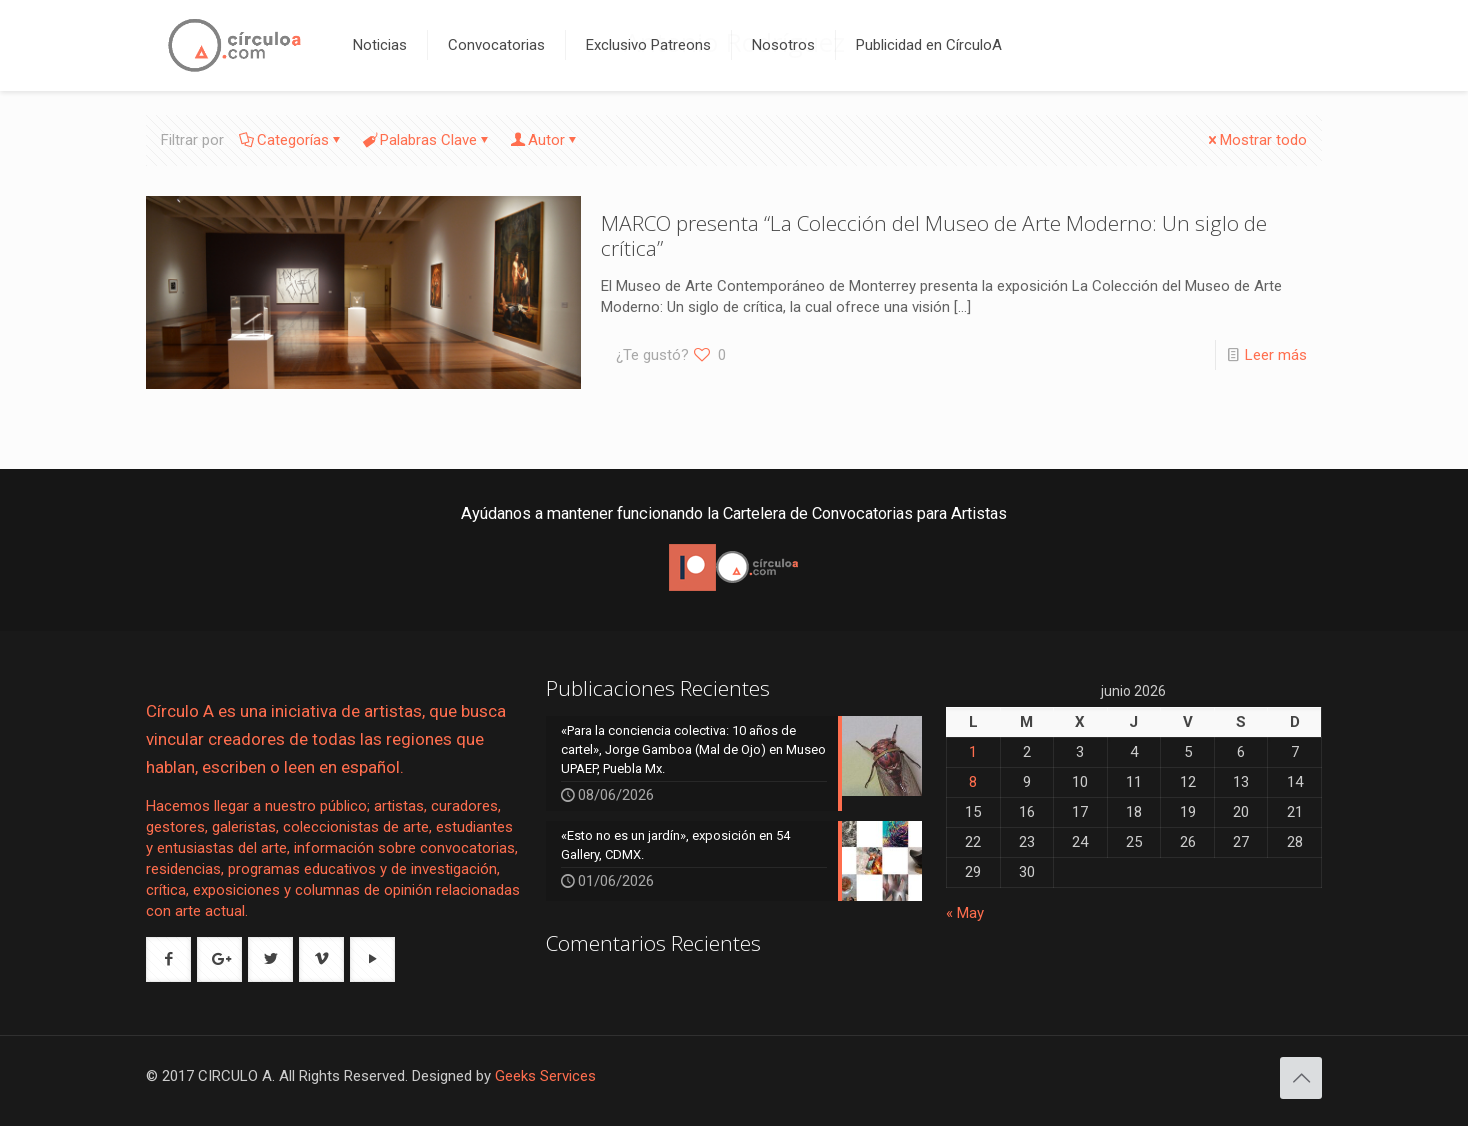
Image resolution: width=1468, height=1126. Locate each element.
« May (965, 913)
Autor (545, 140)
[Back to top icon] (1301, 1078)
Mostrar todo (1256, 140)
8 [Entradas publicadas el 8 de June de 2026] (973, 782)
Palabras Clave (427, 140)
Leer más (1276, 355)
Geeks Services (545, 1076)
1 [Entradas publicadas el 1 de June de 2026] (973, 752)
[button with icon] (168, 959)
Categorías (291, 140)
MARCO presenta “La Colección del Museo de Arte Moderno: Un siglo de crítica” (934, 235)
